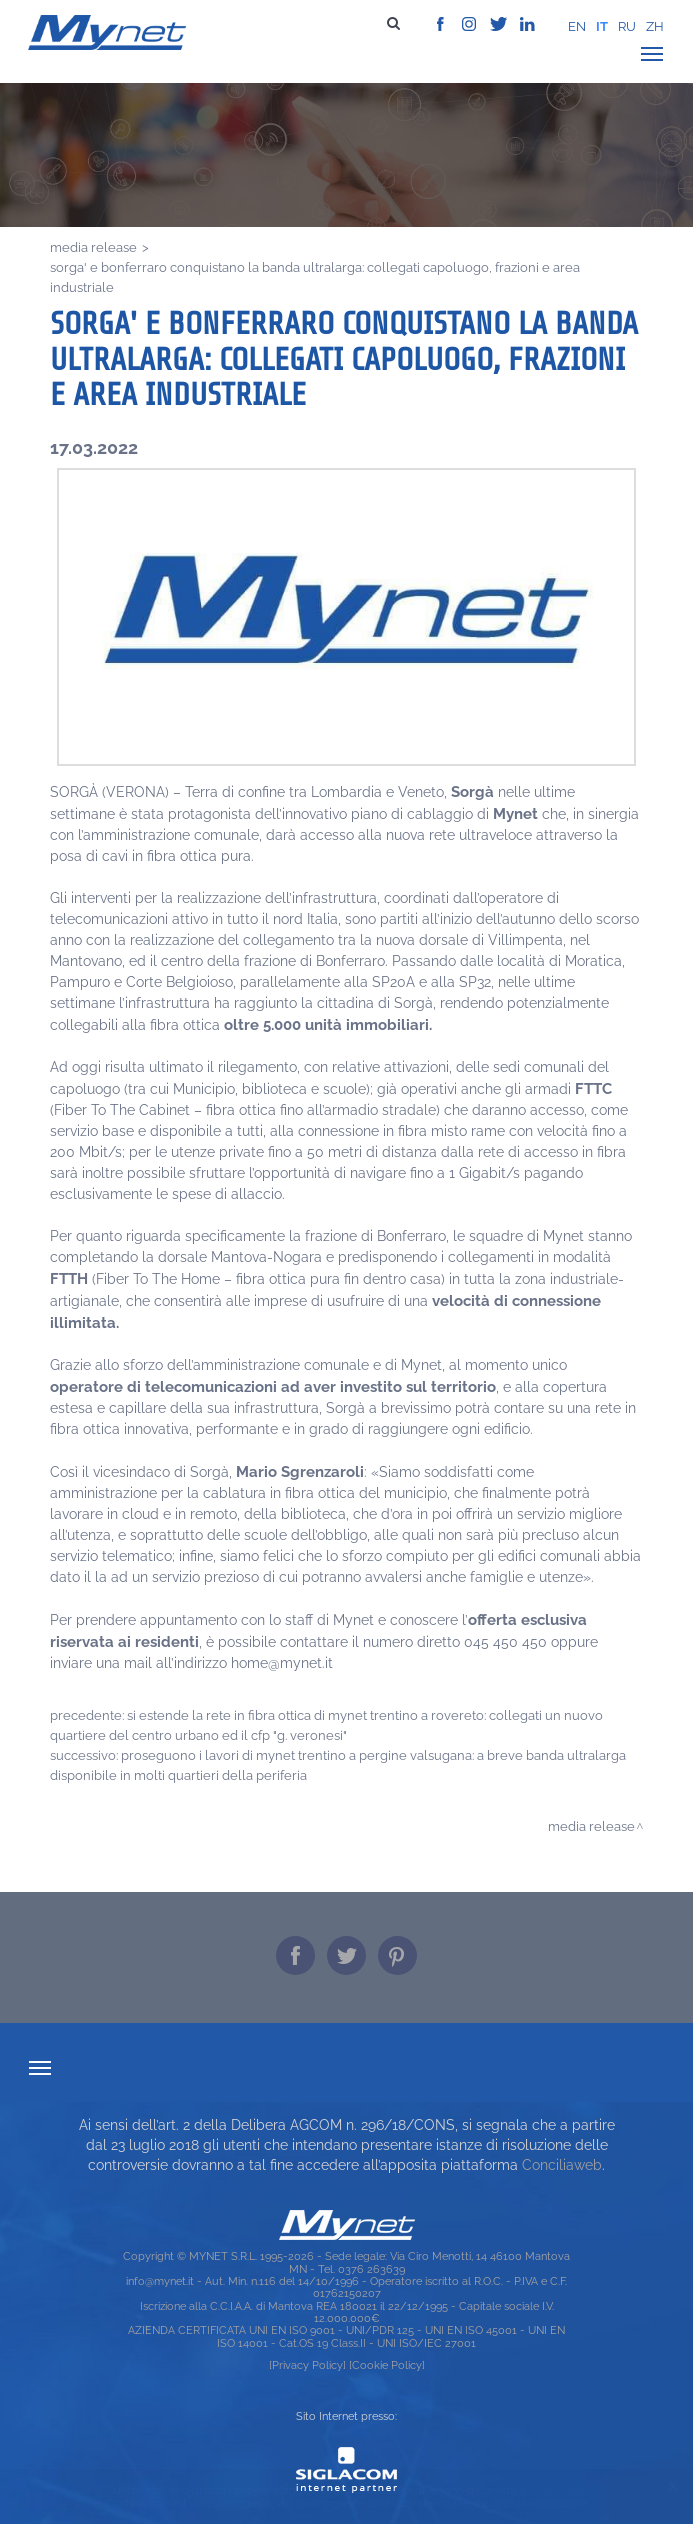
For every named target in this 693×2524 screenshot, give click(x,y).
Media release (93, 247)
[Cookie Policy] (387, 2365)
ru (627, 26)
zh (655, 26)
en (577, 26)
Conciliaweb (562, 2165)
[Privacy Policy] (307, 2365)
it (602, 26)
